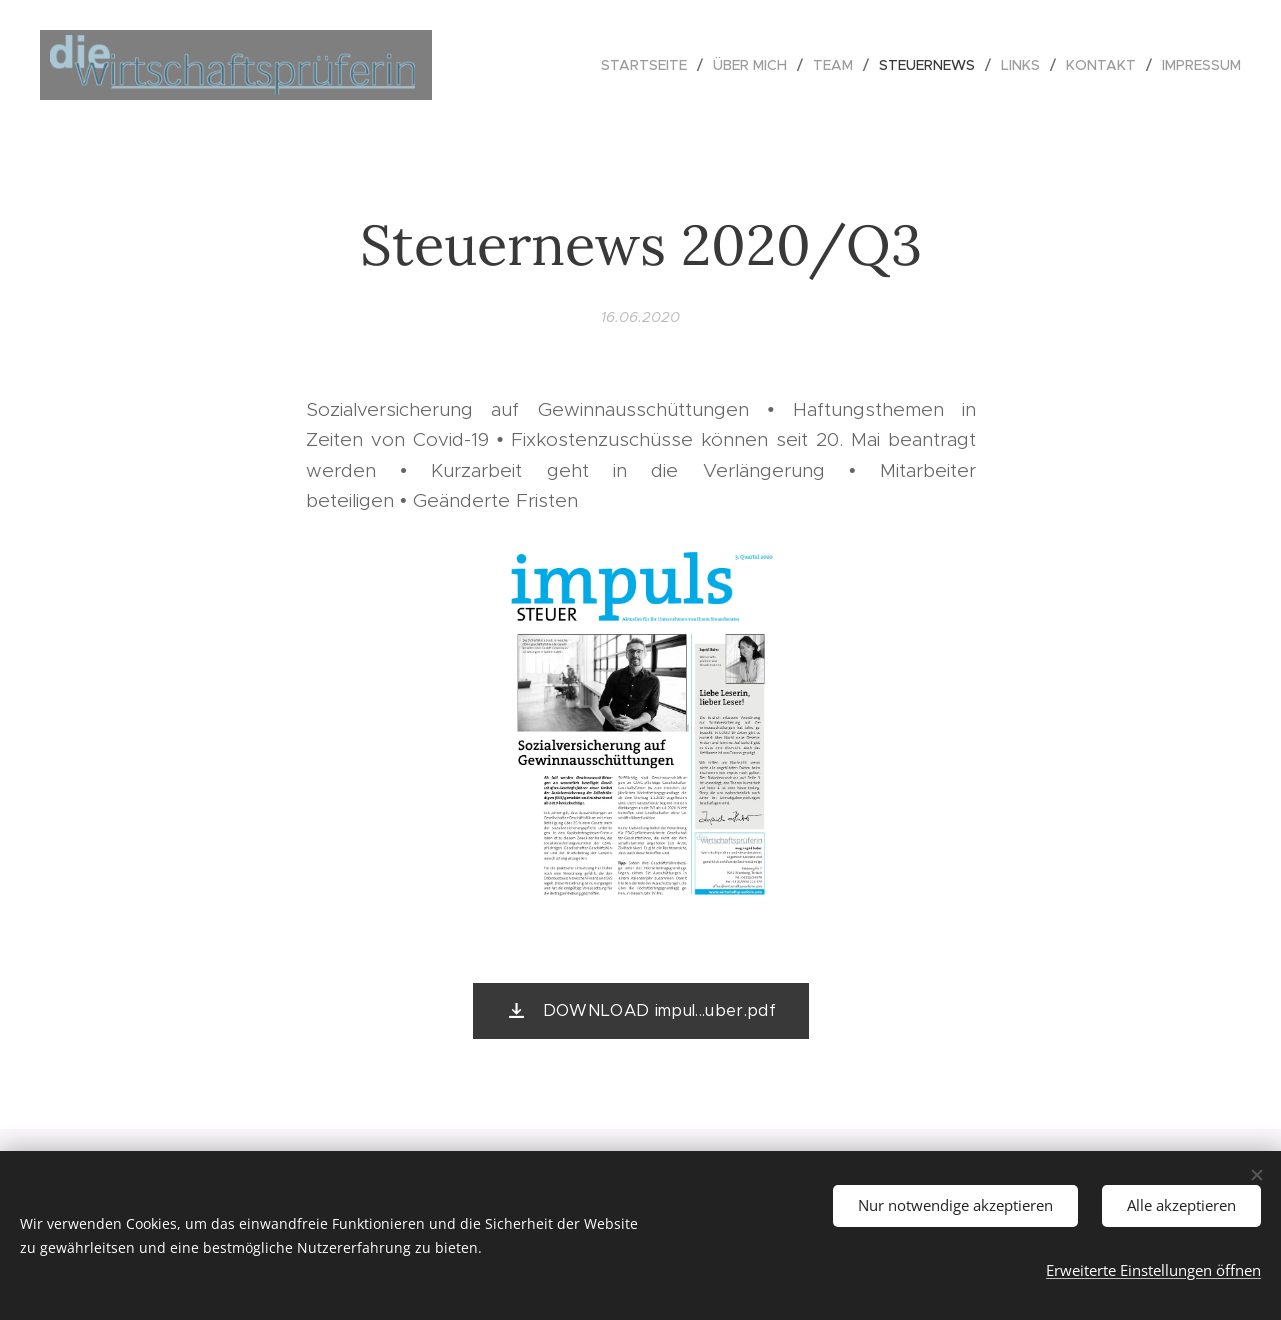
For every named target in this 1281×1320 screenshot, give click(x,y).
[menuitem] (649, 65)
